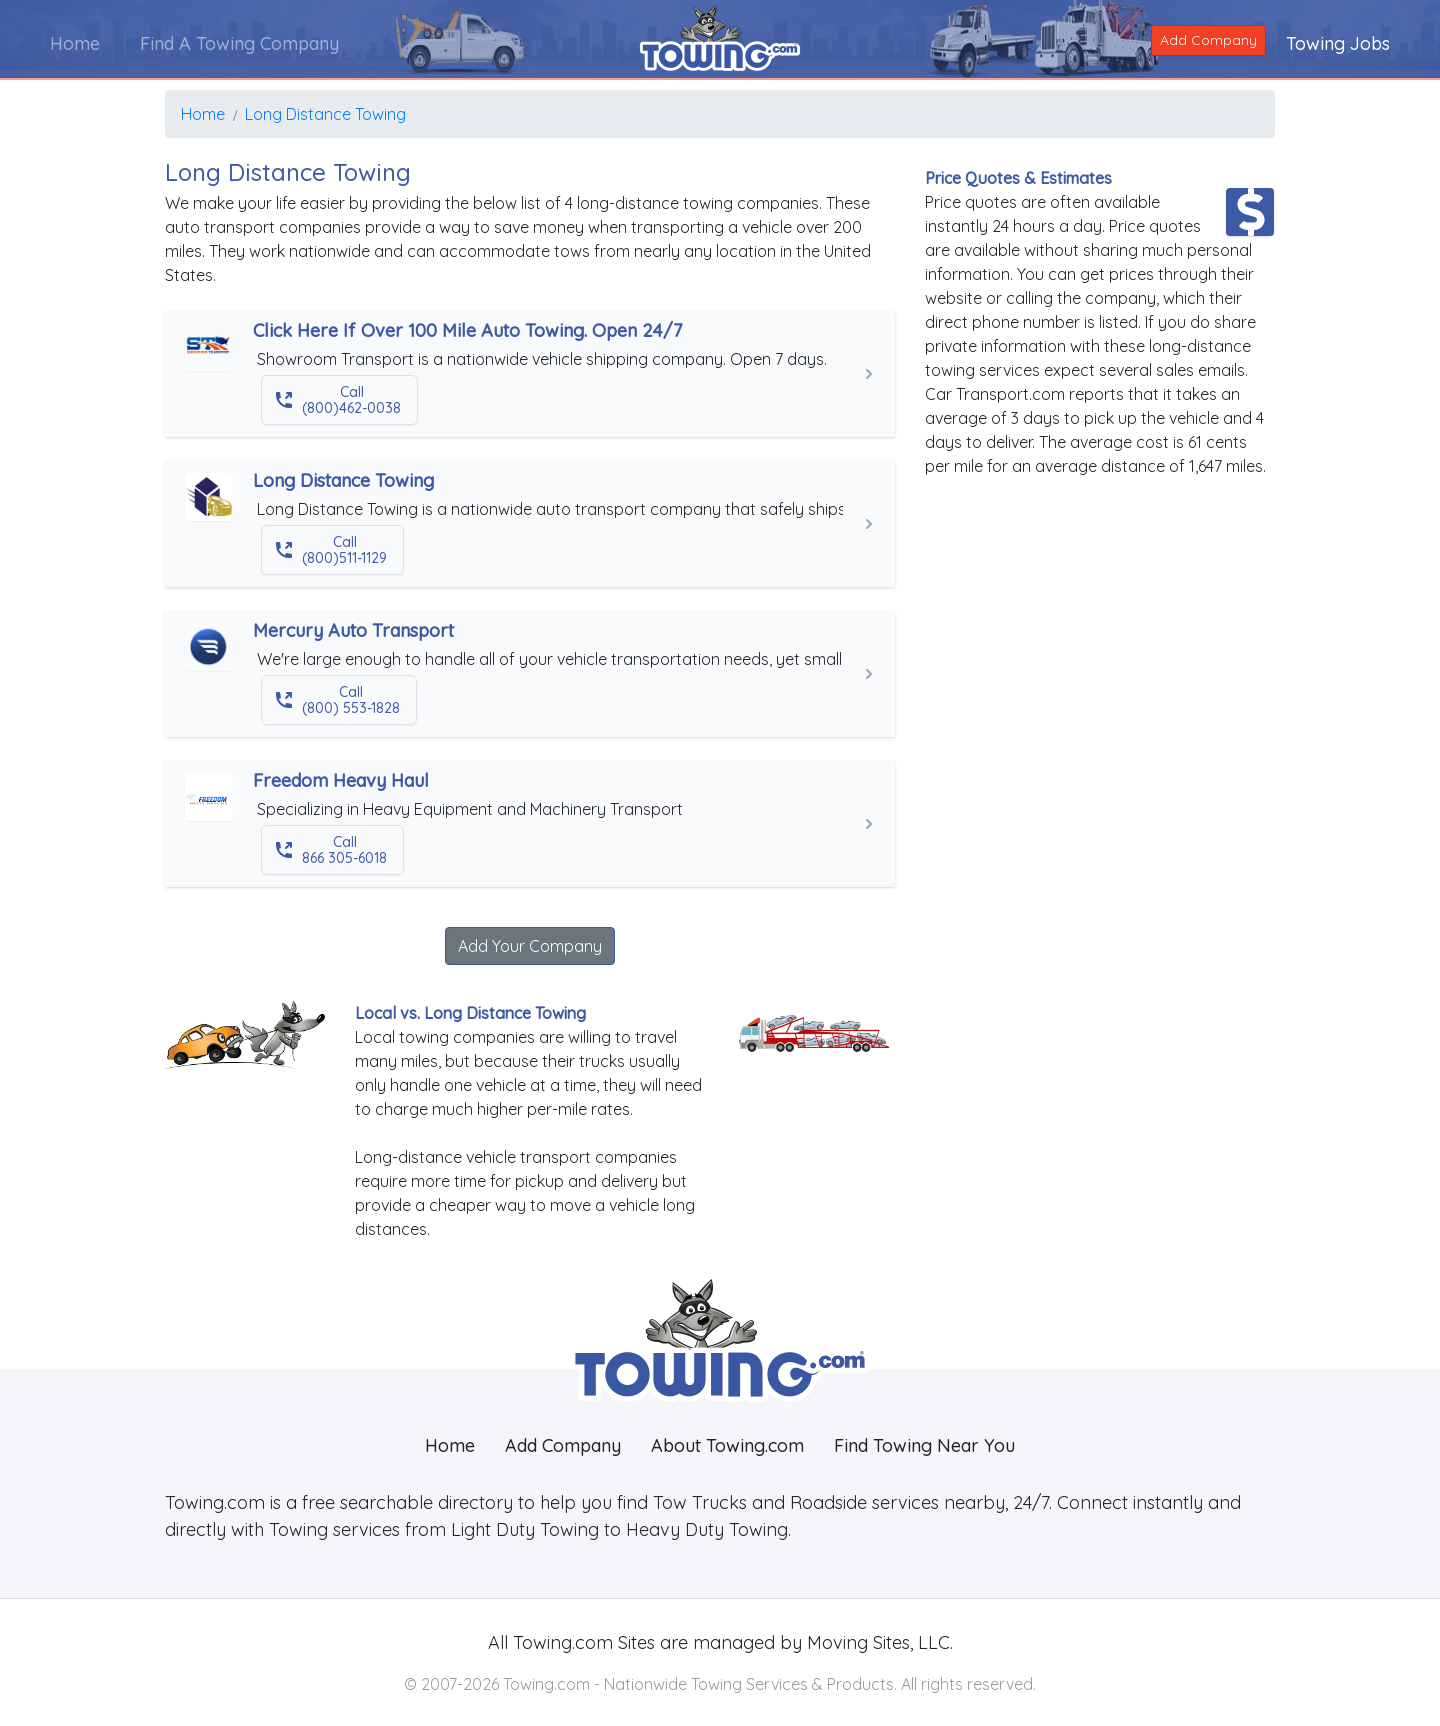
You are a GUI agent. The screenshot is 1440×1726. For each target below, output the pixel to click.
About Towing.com (727, 1445)
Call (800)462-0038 (337, 400)
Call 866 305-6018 (330, 850)
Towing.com (560, 1642)
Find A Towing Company (239, 43)
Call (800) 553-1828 (337, 700)
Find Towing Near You (924, 1445)
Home (75, 43)
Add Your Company (530, 946)
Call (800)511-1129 (330, 550)
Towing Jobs (1338, 43)
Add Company (1208, 40)
